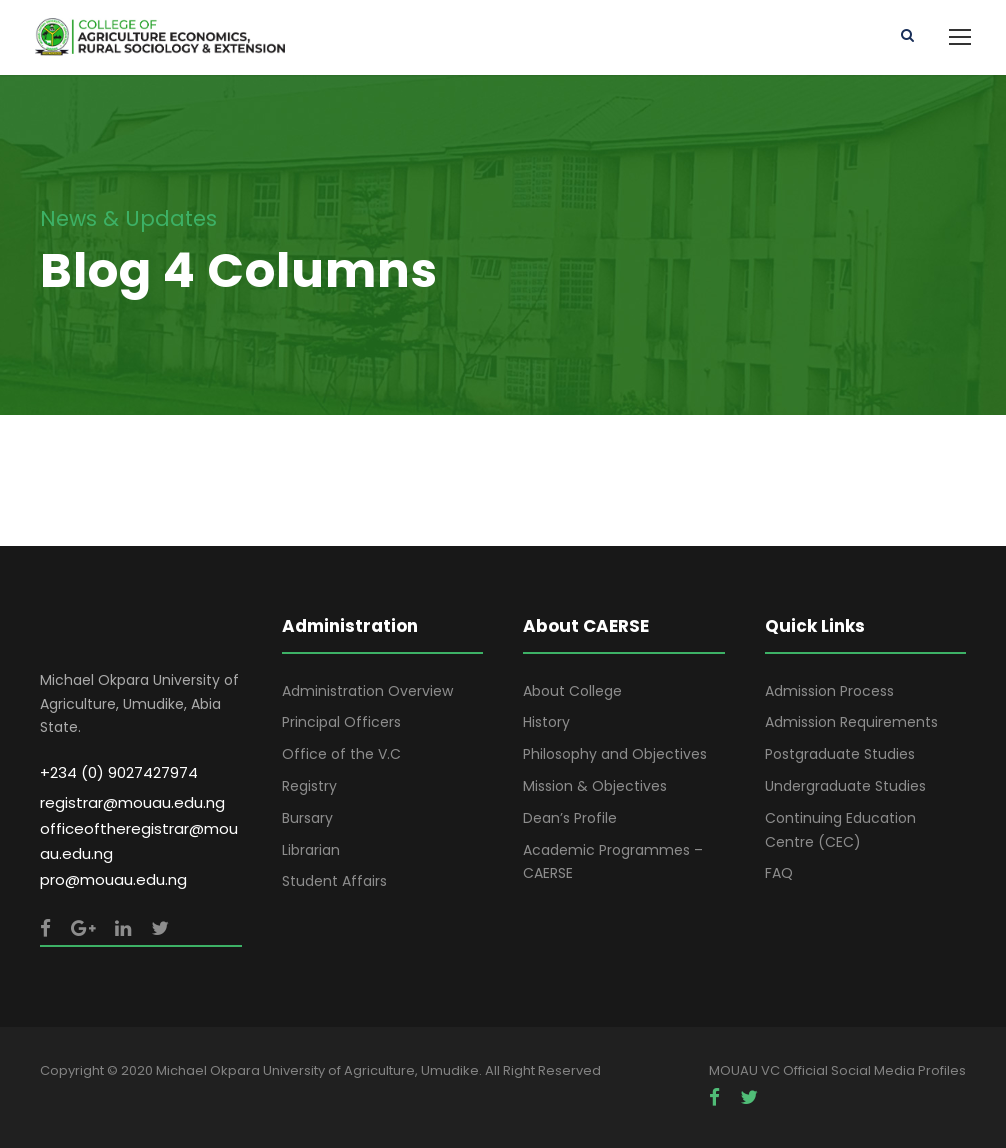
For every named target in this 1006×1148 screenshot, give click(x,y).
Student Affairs (334, 881)
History (546, 722)
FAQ (779, 873)
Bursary (307, 818)
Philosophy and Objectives (615, 754)
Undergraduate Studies (845, 786)
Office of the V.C (341, 754)
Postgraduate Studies (840, 754)
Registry (309, 786)
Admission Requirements (851, 722)
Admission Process (829, 691)
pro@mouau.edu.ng (113, 879)
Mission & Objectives (595, 786)
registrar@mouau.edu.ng (132, 802)
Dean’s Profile (570, 818)
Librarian (311, 850)
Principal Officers (341, 722)
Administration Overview (367, 691)
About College (572, 691)
